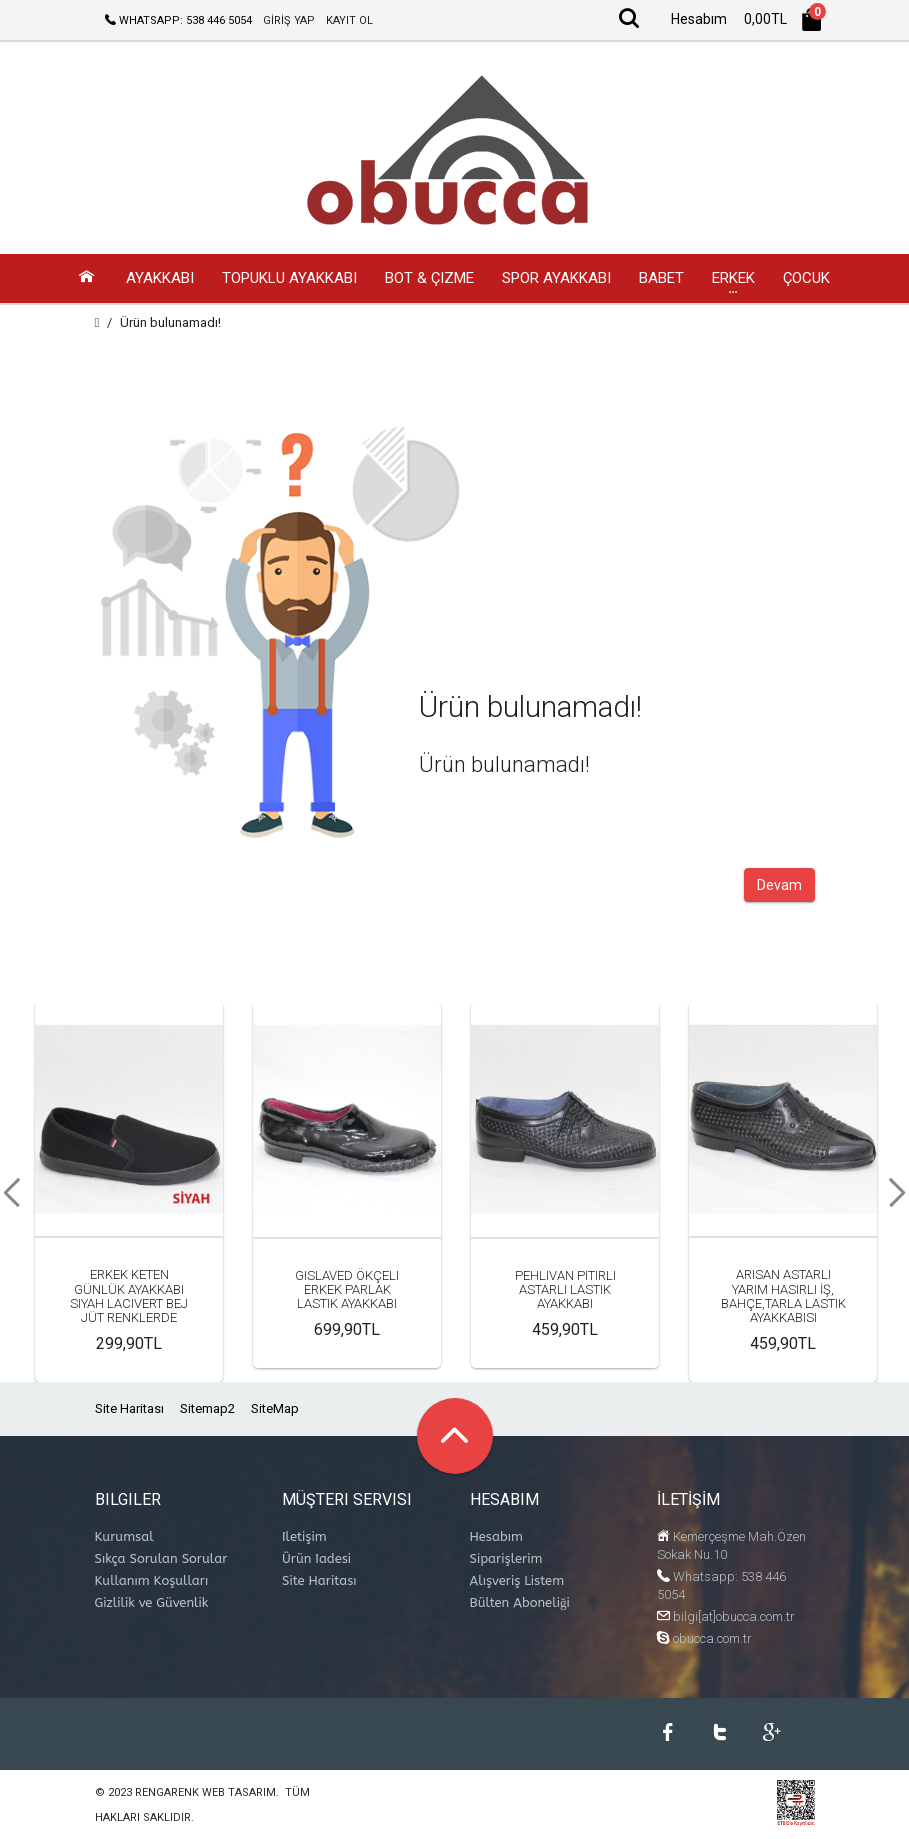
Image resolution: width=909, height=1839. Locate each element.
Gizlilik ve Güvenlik (152, 1603)
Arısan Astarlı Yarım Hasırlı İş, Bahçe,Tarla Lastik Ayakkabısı (783, 1297)
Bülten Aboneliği (520, 1603)
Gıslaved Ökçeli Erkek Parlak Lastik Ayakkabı (347, 1291)
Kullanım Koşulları (152, 1581)
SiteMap (275, 1409)
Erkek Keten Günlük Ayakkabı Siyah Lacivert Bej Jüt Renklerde (129, 1297)
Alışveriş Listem (517, 1581)
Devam (779, 886)
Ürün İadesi (316, 1559)
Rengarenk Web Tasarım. (207, 1793)
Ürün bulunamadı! (170, 323)
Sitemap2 (207, 1409)
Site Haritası (129, 1409)
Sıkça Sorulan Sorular (161, 1559)
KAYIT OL (349, 20)
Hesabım (496, 1537)
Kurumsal (124, 1537)
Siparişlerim (506, 1559)
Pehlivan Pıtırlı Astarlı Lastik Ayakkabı (565, 1291)
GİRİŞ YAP (289, 20)
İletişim (304, 1537)
